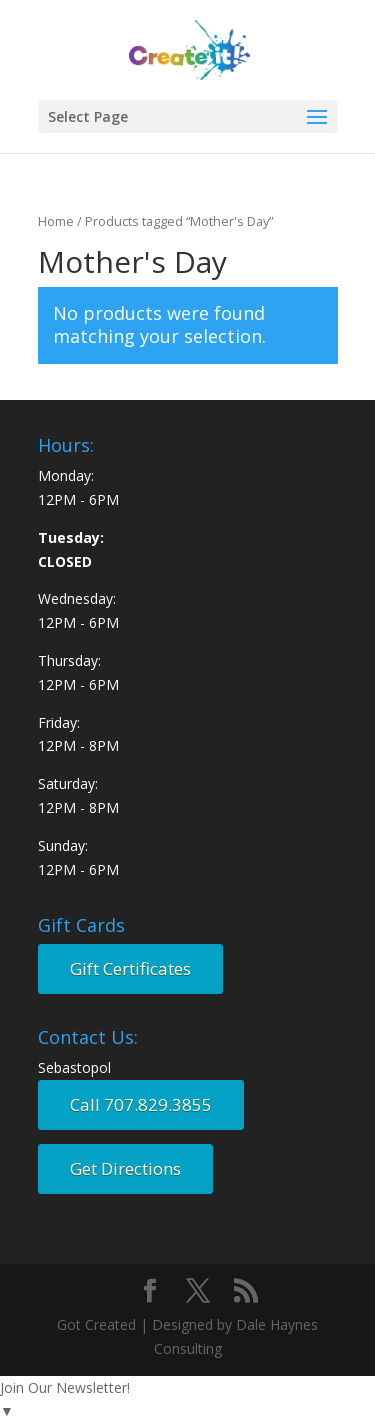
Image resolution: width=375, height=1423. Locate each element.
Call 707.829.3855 (141, 1104)
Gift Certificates (130, 968)
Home (56, 221)
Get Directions (125, 1168)
